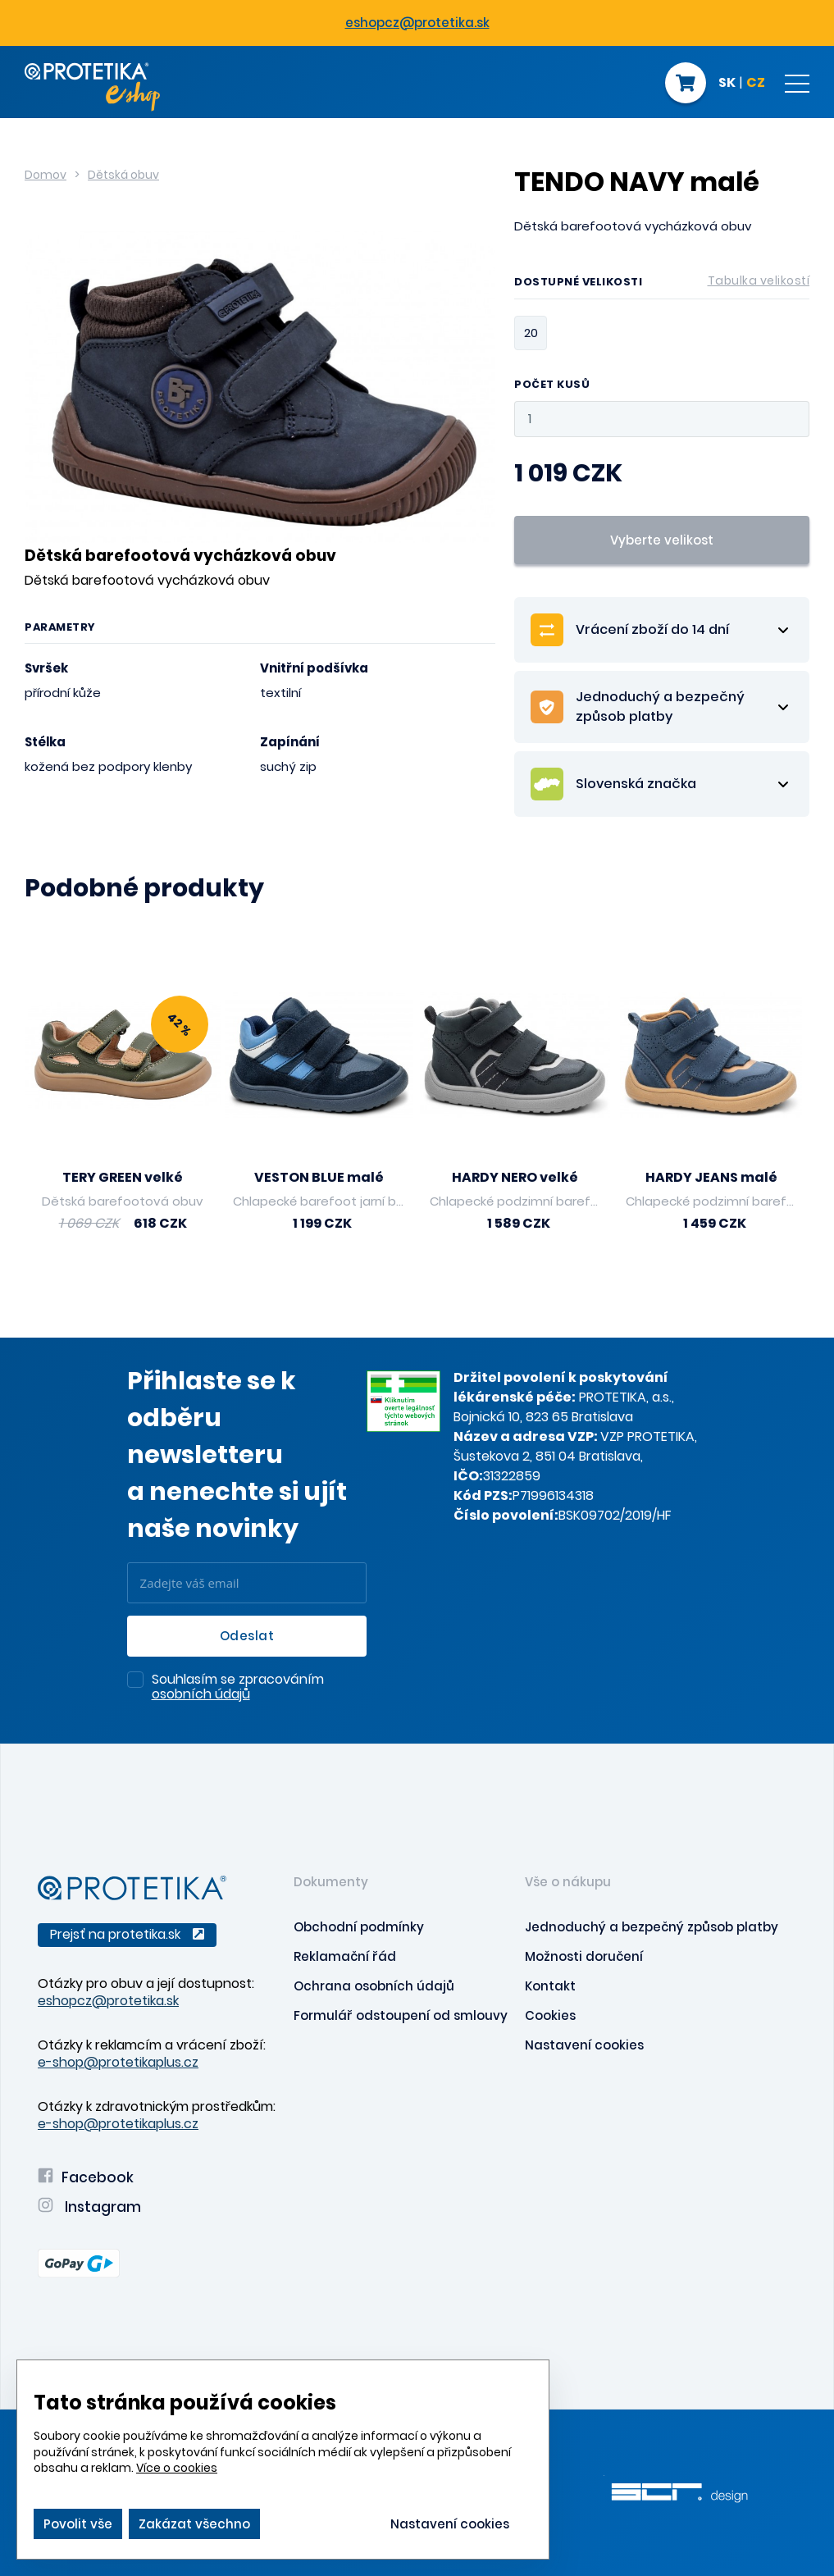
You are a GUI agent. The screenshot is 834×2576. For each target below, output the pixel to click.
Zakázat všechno (194, 2524)
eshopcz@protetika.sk (417, 22)
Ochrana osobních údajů (374, 1986)
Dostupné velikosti (661, 284)
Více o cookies (176, 2468)
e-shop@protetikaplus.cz (118, 2062)
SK (727, 83)
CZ (755, 83)
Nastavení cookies (584, 2045)
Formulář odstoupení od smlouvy (401, 2015)
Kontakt (550, 1986)
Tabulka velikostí (759, 280)
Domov (45, 174)
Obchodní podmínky (359, 1926)
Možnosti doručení (584, 1956)
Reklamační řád (345, 1956)
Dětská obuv (123, 174)
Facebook (86, 2177)
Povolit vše (77, 2524)
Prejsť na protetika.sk (127, 1934)
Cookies (550, 2015)
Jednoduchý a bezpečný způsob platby (651, 1926)
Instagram (89, 2207)
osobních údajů (201, 1694)
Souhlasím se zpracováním (238, 1687)
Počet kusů (552, 385)
